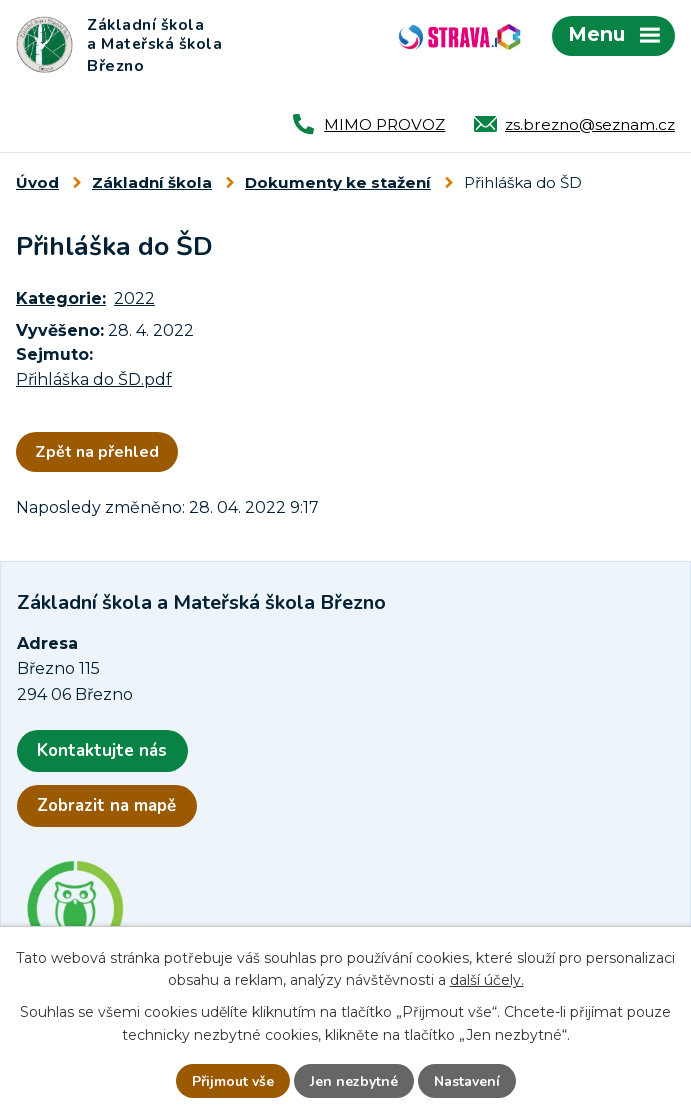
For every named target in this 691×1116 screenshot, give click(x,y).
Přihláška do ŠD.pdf (94, 379)
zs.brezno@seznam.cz (590, 124)
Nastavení (467, 1081)
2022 (134, 298)
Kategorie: (61, 298)
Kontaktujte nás (102, 750)
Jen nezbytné (354, 1081)
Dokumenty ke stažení (338, 182)
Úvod (37, 182)
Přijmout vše (233, 1081)
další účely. (487, 980)
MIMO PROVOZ (384, 124)
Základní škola (152, 182)
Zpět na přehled (97, 452)
